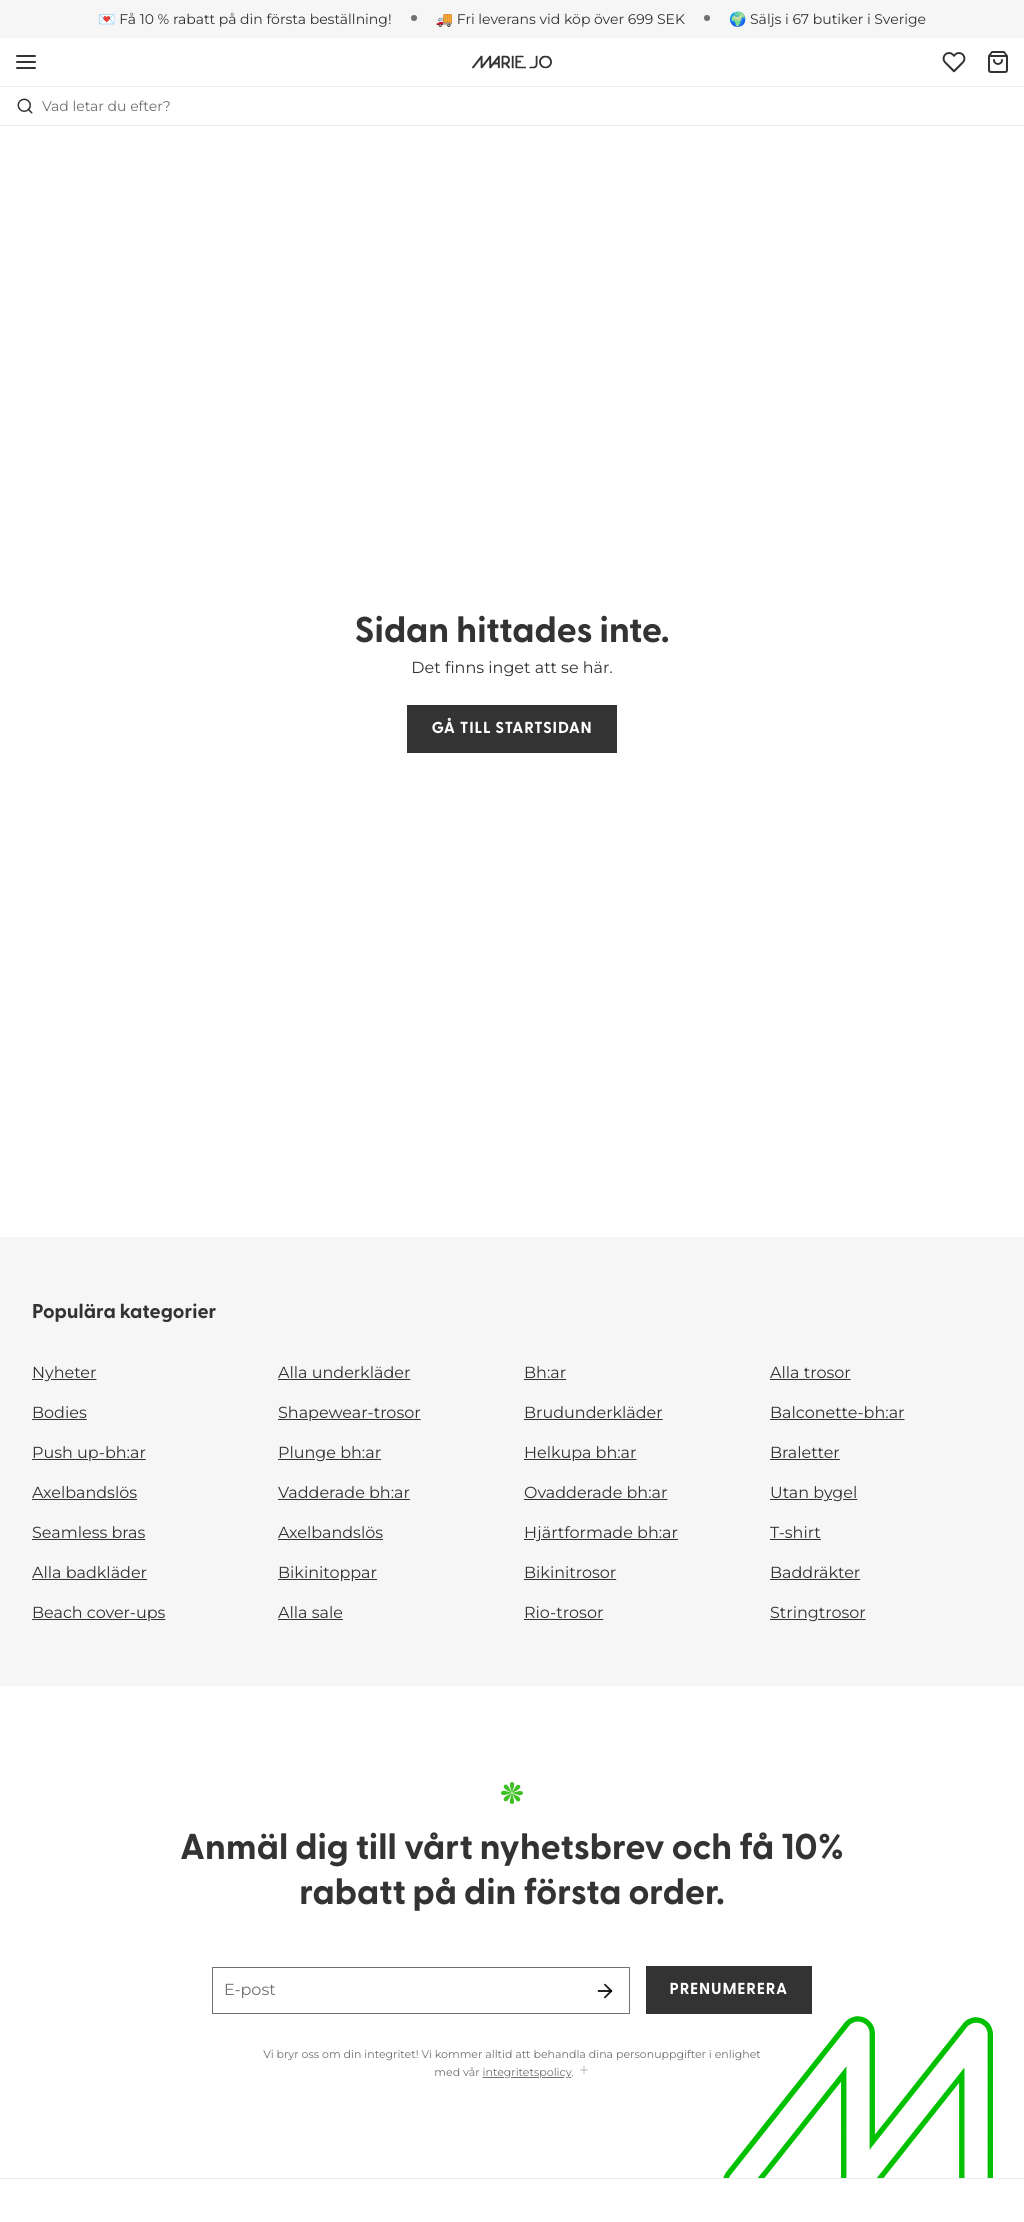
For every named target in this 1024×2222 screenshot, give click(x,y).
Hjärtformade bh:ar (601, 1533)
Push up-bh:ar (89, 1453)
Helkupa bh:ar (580, 1453)
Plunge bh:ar (329, 1453)
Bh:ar (545, 1373)
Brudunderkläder (593, 1413)
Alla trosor (810, 1373)
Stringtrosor (818, 1613)
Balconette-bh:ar (837, 1413)
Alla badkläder (89, 1573)
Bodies (59, 1413)
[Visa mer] (584, 2071)
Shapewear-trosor (349, 1413)
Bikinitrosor (570, 1573)
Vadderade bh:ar (344, 1493)
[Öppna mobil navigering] (26, 62)
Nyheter (64, 1373)
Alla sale (310, 1613)
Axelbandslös (84, 1493)
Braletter (805, 1453)
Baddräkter (815, 1573)
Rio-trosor (563, 1613)
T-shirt (795, 1533)
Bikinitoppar (327, 1573)
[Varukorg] (998, 62)
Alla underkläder (344, 1373)
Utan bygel (813, 1493)
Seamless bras (88, 1533)
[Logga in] (954, 62)
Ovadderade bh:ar (595, 1493)
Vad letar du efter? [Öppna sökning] (93, 106)
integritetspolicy (527, 2072)
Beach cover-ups (98, 1613)
